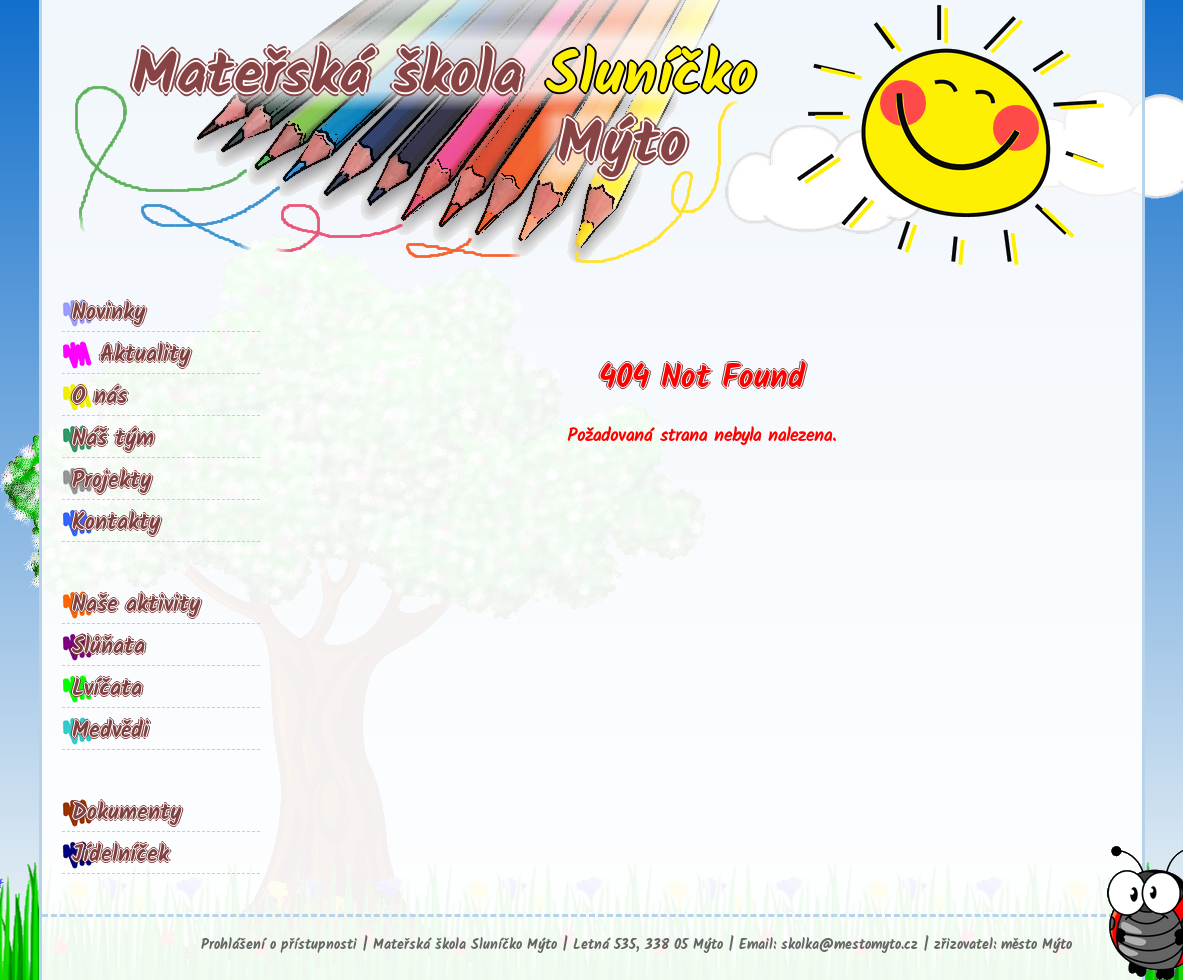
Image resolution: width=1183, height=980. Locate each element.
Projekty (111, 481)
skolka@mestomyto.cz (849, 945)
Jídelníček (120, 855)
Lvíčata (107, 689)
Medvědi (110, 731)
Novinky (108, 313)
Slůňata (108, 647)
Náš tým (113, 439)
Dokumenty (126, 813)
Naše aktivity (136, 605)
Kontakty (116, 523)
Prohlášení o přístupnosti (279, 945)
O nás (99, 397)
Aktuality (145, 355)
